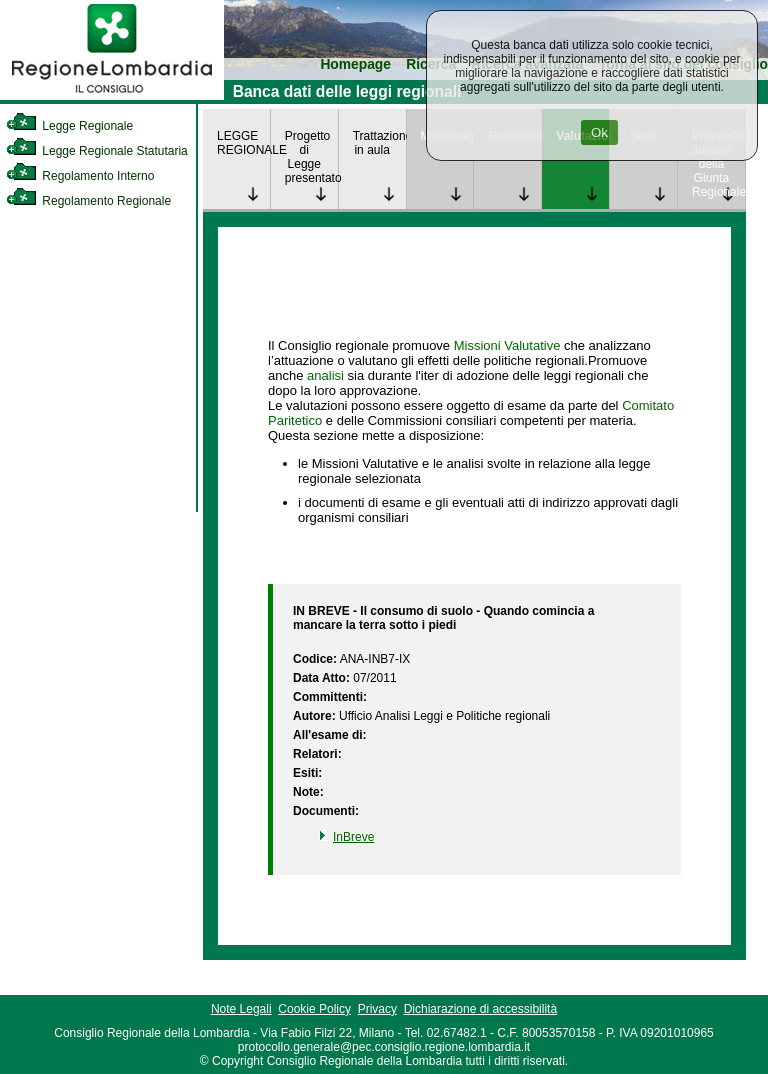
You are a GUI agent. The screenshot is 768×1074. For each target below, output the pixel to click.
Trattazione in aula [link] (379, 143)
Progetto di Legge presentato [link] (311, 157)
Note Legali (241, 1009)
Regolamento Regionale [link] (88, 201)
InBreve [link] (353, 837)
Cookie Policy (314, 1009)
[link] (112, 96)
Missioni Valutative (507, 345)
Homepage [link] (355, 64)
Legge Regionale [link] (69, 126)
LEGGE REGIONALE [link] (243, 143)
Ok (599, 132)
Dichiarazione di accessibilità (480, 1009)
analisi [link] (325, 375)
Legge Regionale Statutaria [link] (97, 151)
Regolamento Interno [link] (80, 176)
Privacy (377, 1009)
